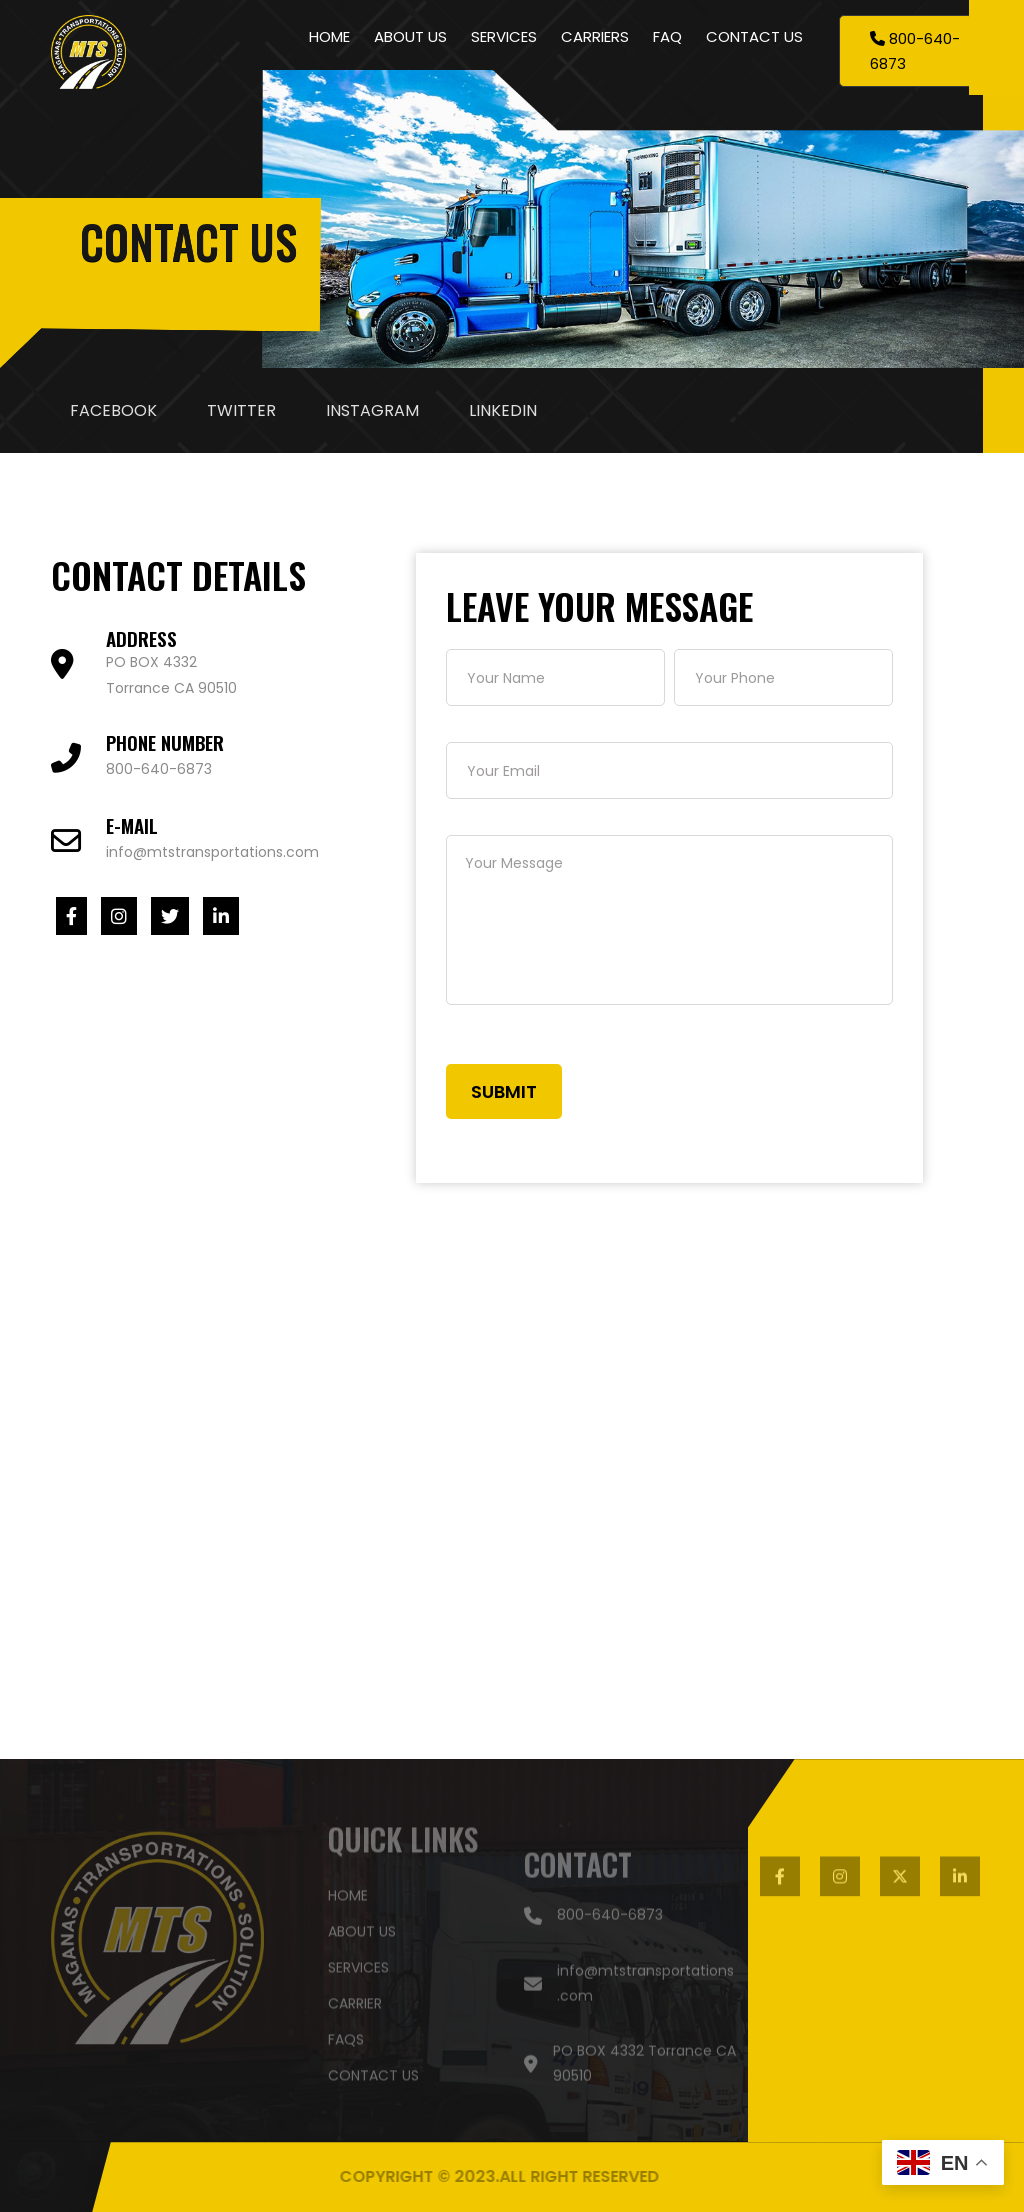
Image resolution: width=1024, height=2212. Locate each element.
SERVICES (504, 36)
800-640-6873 (159, 769)
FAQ (667, 36)
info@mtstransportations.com (212, 852)
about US (362, 1927)
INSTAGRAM (372, 410)
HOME (329, 36)
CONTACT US (754, 36)
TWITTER (241, 410)
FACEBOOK (113, 410)
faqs (346, 2035)
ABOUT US (410, 36)
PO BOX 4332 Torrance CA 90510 (630, 2068)
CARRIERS (595, 36)
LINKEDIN (503, 410)
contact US (373, 2071)
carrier (355, 1999)
